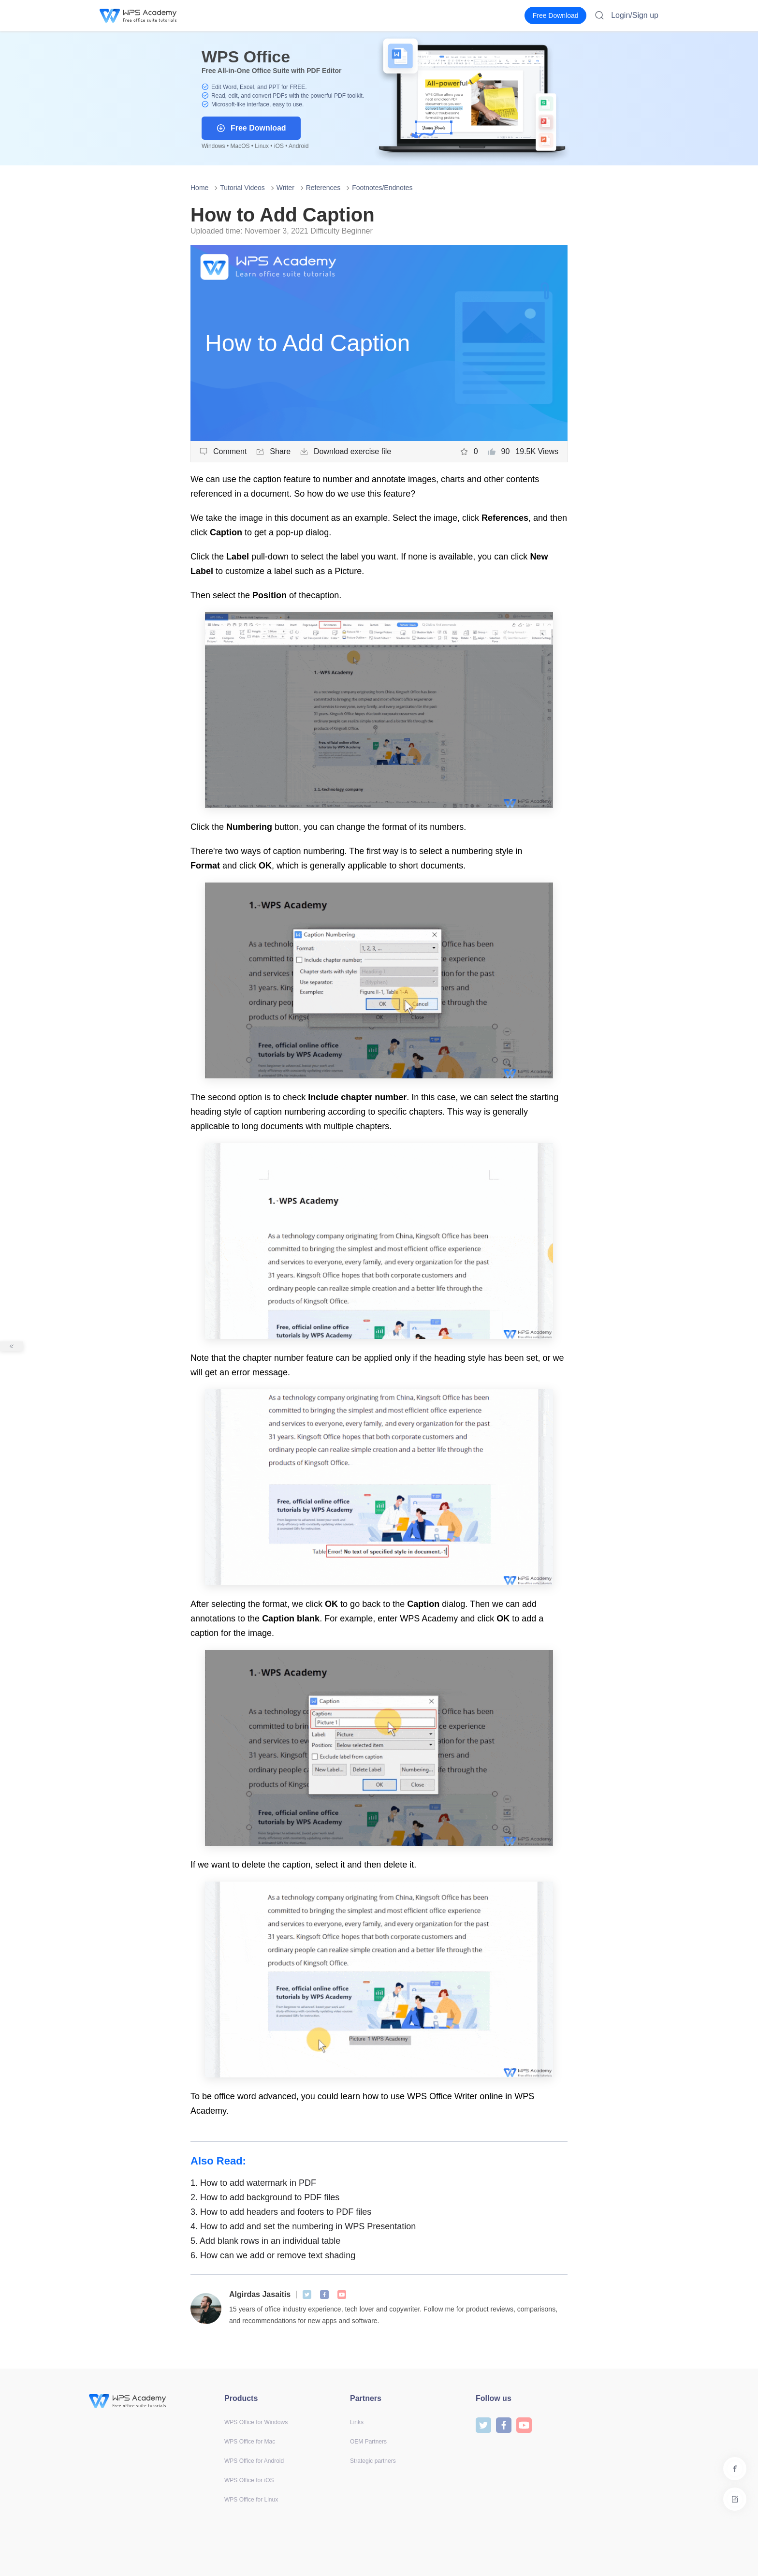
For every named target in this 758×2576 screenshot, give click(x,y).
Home (199, 187)
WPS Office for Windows (256, 2422)
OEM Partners (368, 2441)
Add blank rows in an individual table (265, 2241)
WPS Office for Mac (249, 2441)
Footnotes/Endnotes (382, 187)
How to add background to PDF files (264, 2197)
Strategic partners (373, 2461)
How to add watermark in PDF (253, 2183)
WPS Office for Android (254, 2461)
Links (357, 2422)
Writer (285, 187)
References (323, 187)
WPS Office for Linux (251, 2499)
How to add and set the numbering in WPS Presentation (303, 2226)
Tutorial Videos (242, 187)
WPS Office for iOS (249, 2480)
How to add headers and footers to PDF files (280, 2212)
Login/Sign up (634, 15)
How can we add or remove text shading (272, 2255)
